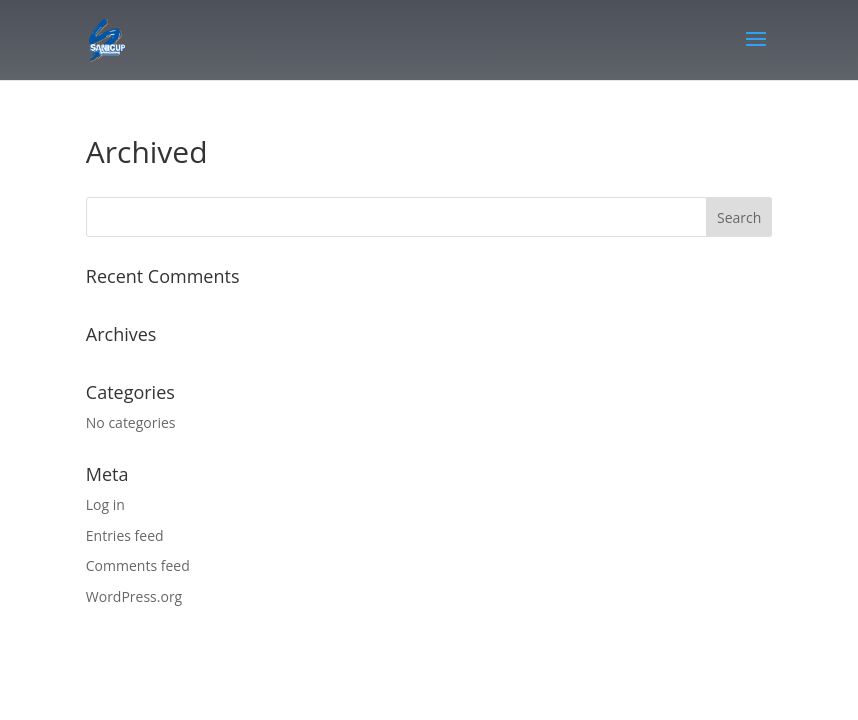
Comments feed (138, 565)
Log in (105, 504)
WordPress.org (134, 596)
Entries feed (125, 535)
